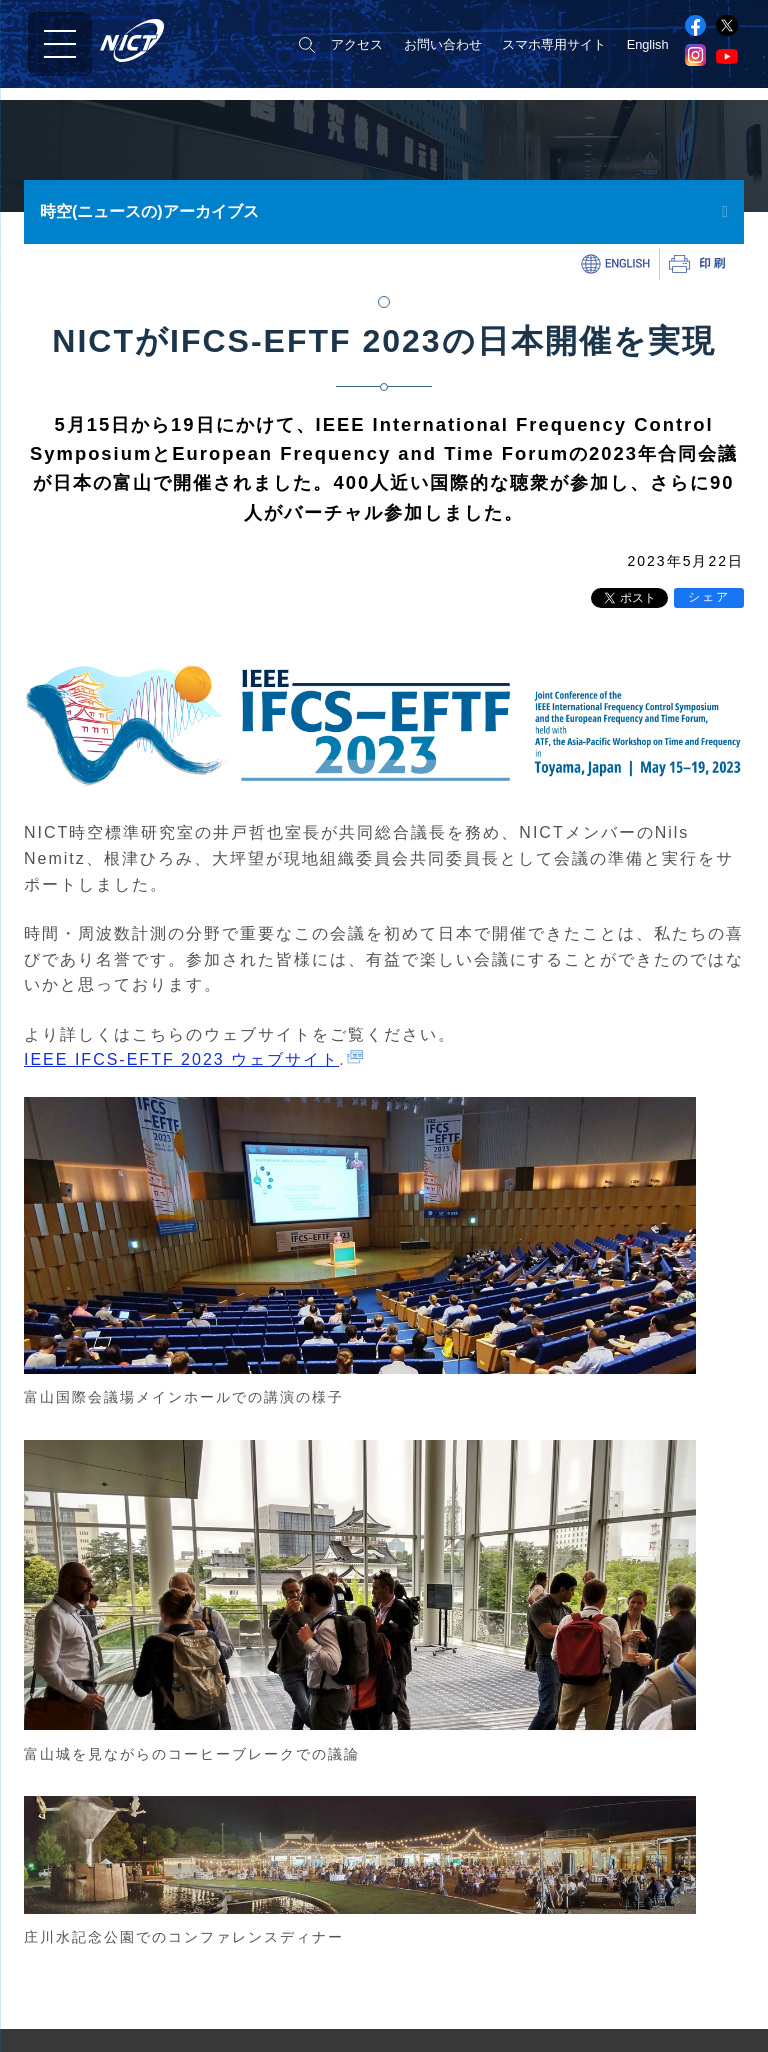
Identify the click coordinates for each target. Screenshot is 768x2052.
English (648, 44)
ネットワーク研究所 (448, 1962)
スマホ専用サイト (554, 44)
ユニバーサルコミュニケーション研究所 (507, 2019)
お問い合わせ (443, 44)
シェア (709, 597)
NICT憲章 (50, 1996)
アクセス (357, 44)
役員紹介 (48, 1950)
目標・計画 (54, 2019)
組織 (35, 1973)
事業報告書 (54, 2042)
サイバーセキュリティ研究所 (474, 1991)
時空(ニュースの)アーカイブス (149, 211)
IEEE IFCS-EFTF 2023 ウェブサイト (181, 1059)
